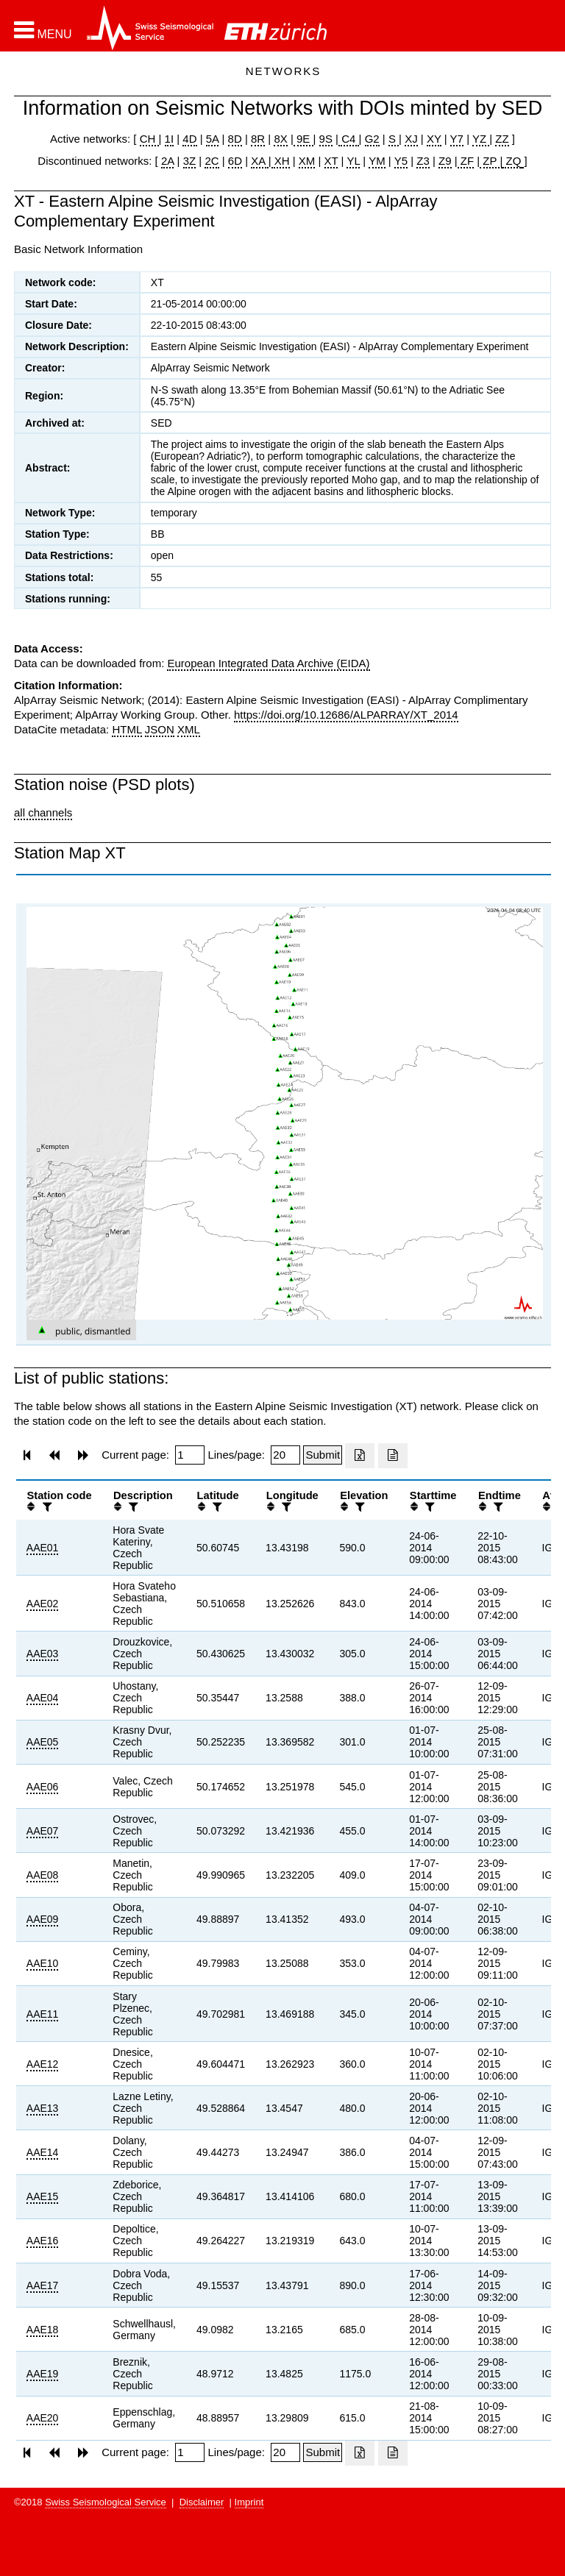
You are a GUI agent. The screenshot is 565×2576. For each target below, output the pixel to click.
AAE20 (42, 2418)
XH (280, 160)
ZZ (501, 138)
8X (280, 138)
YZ (480, 138)
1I (169, 138)
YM (377, 160)
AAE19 (42, 2374)
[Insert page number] (190, 1455)
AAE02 (42, 1603)
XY (434, 138)
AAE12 (42, 2064)
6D (235, 160)
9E (303, 138)
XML (188, 729)
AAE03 (42, 1653)
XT (331, 160)
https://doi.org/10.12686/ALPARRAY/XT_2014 (346, 714)
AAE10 (42, 1963)
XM (307, 160)
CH (149, 138)
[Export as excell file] (359, 1455)
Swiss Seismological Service (105, 2502)
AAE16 (42, 2240)
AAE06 (42, 1787)
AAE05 (42, 1742)
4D (189, 138)
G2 (372, 138)
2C (211, 160)
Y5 (401, 160)
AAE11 (42, 2014)
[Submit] (322, 1455)
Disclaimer (202, 2502)
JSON (159, 729)
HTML (126, 729)
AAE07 (42, 1831)
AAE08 (42, 1875)
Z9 (445, 160)
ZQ (511, 160)
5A (212, 138)
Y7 (456, 138)
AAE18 (42, 2329)
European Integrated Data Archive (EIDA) (268, 663)
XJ (411, 138)
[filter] (45, 1507)
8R (258, 138)
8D (235, 138)
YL (353, 160)
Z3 (423, 160)
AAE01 (42, 1548)
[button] (43, 30)
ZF (466, 160)
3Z (189, 160)
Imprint (249, 2502)
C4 (348, 138)
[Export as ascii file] (393, 1455)
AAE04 (42, 1698)
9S (326, 138)
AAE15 (42, 2196)
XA (259, 160)
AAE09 (42, 1919)
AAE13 (42, 2108)
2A (167, 160)
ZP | (491, 160)
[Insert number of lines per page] (285, 1455)
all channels (43, 812)
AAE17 (42, 2285)
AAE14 (42, 2152)
